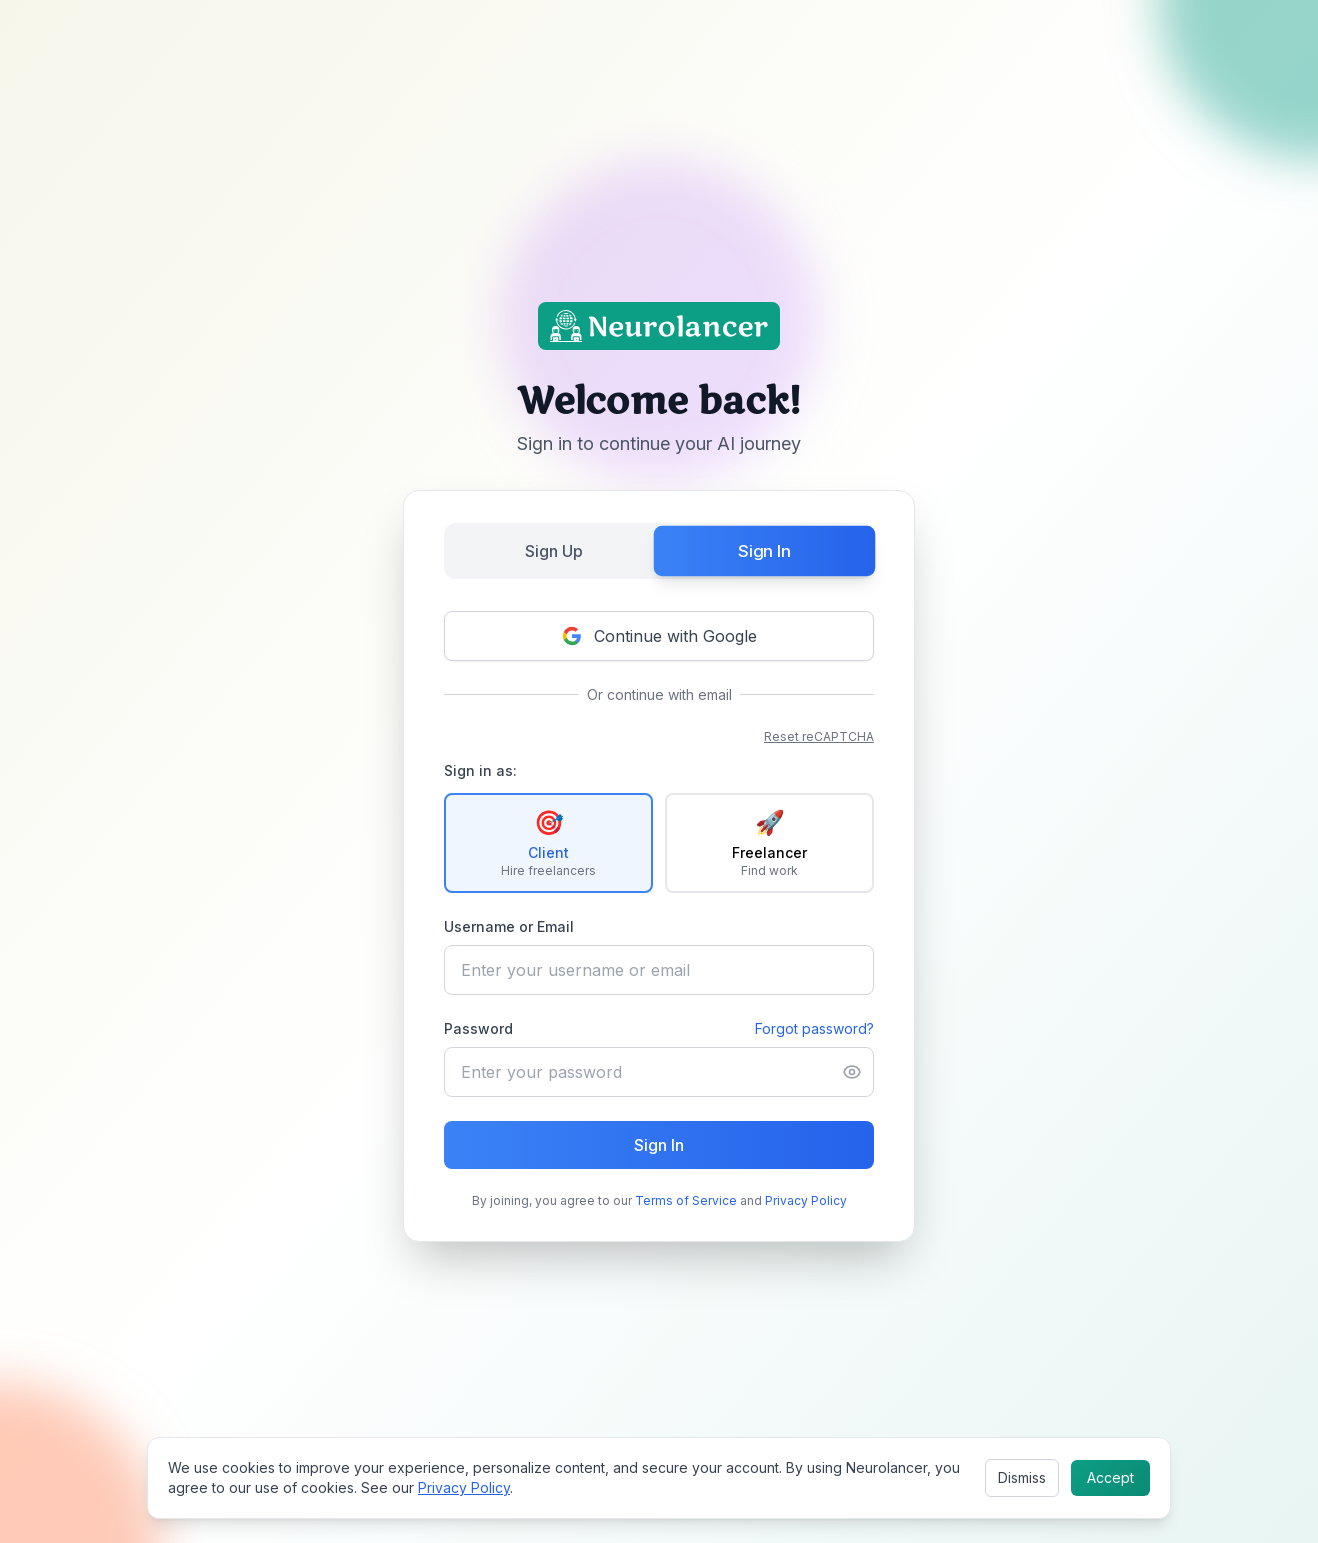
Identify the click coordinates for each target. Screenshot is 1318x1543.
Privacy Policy (806, 1200)
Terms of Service (686, 1200)
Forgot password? (814, 1028)
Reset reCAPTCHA (819, 736)
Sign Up (554, 551)
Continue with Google (659, 636)
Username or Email (509, 926)
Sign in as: (480, 770)
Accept (1110, 1477)
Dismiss (1022, 1477)
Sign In (764, 550)
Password (478, 1028)
